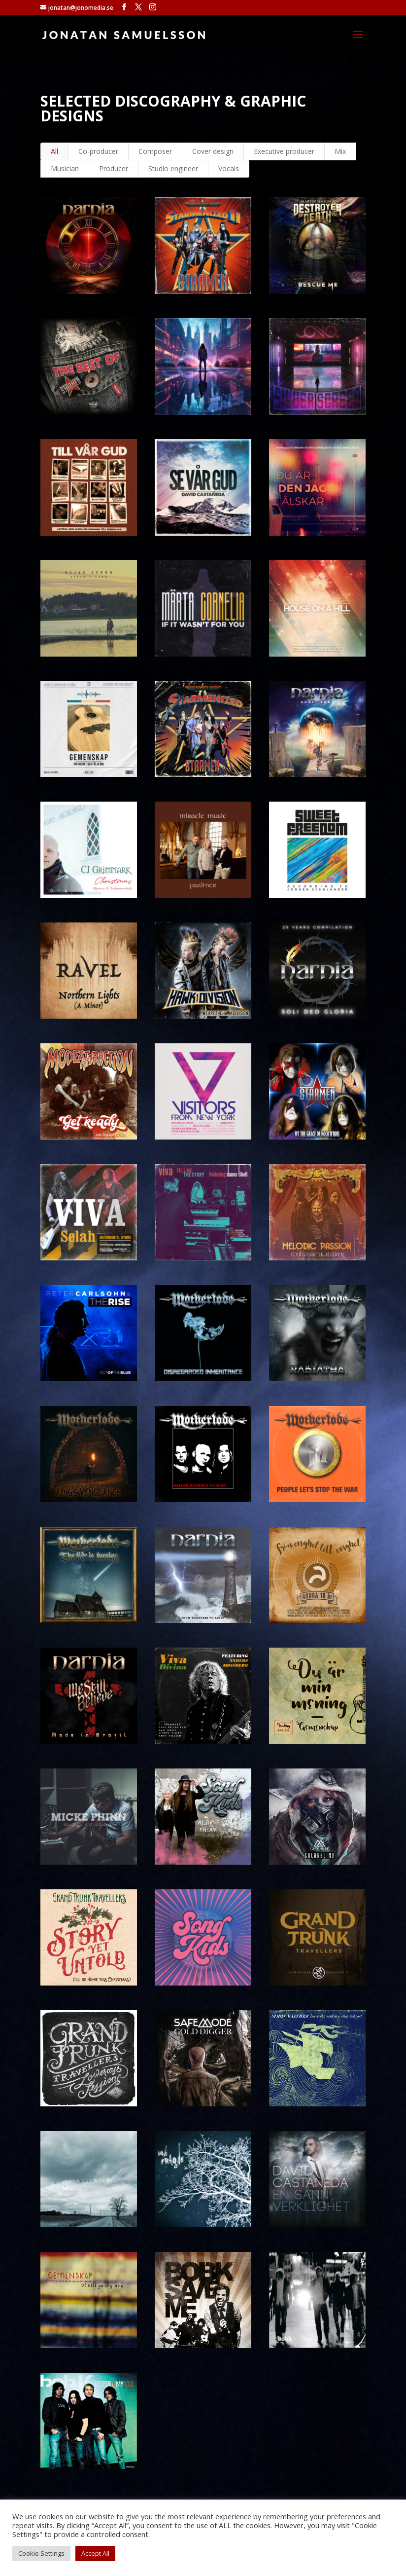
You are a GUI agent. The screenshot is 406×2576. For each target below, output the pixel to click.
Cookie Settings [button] (41, 2553)
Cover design (213, 151)
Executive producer (284, 151)
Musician (65, 168)
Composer (155, 151)
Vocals (228, 168)
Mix (340, 151)
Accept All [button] (95, 2553)
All (54, 151)
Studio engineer (173, 168)
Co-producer (98, 151)
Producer (113, 168)
